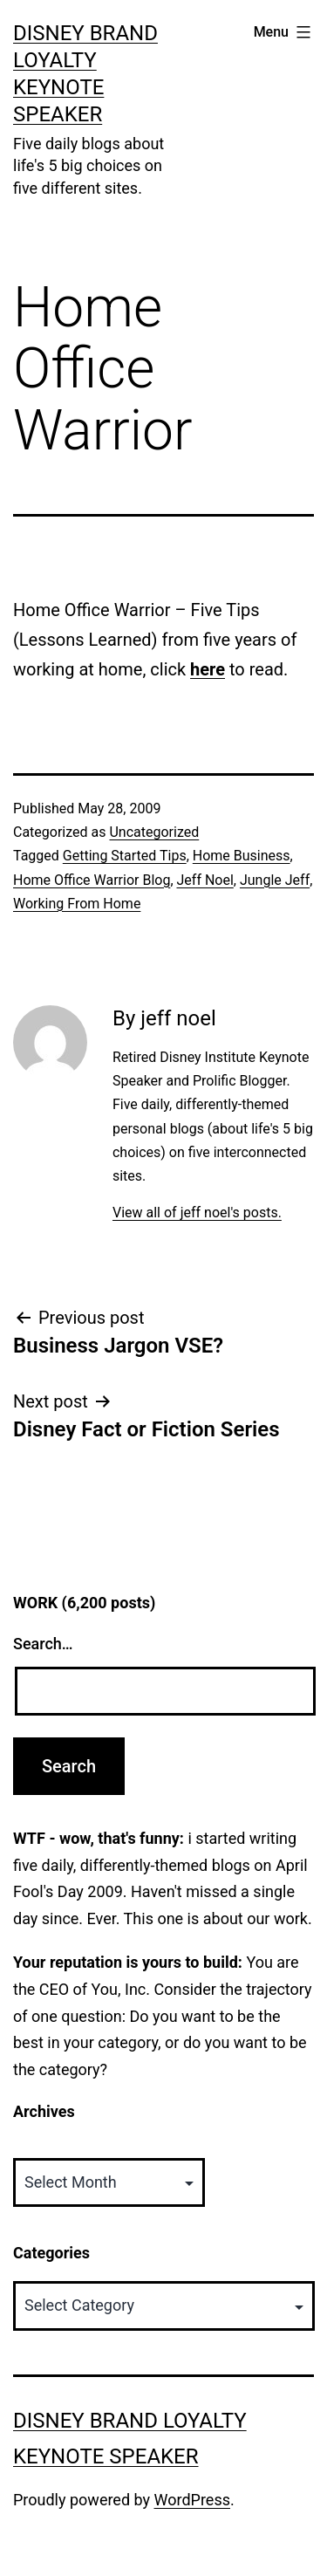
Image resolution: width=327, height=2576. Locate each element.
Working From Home (76, 903)
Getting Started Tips (125, 855)
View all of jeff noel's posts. (197, 1212)
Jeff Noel (205, 880)
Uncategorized (154, 832)
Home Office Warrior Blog (91, 880)
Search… (43, 1643)
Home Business (241, 855)
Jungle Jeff (275, 880)
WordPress (192, 2499)
